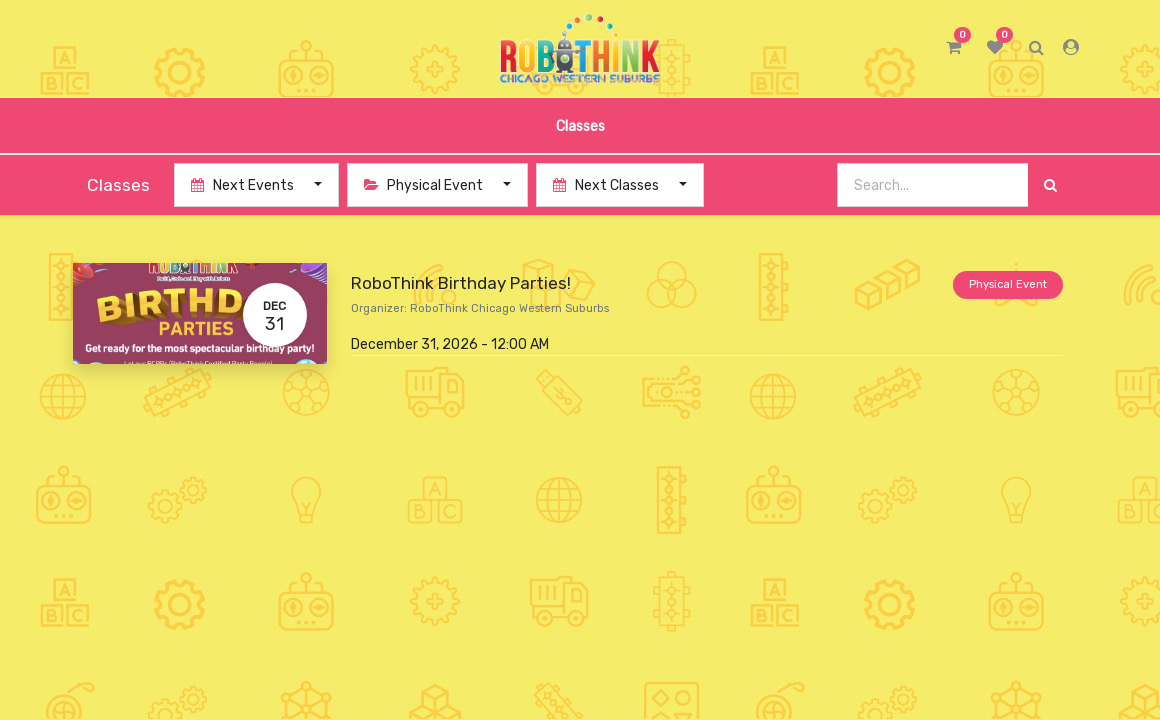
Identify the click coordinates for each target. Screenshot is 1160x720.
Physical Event (1008, 284)
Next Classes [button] (607, 185)
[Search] (1050, 185)
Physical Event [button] (425, 185)
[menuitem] (579, 125)
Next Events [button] (244, 185)
